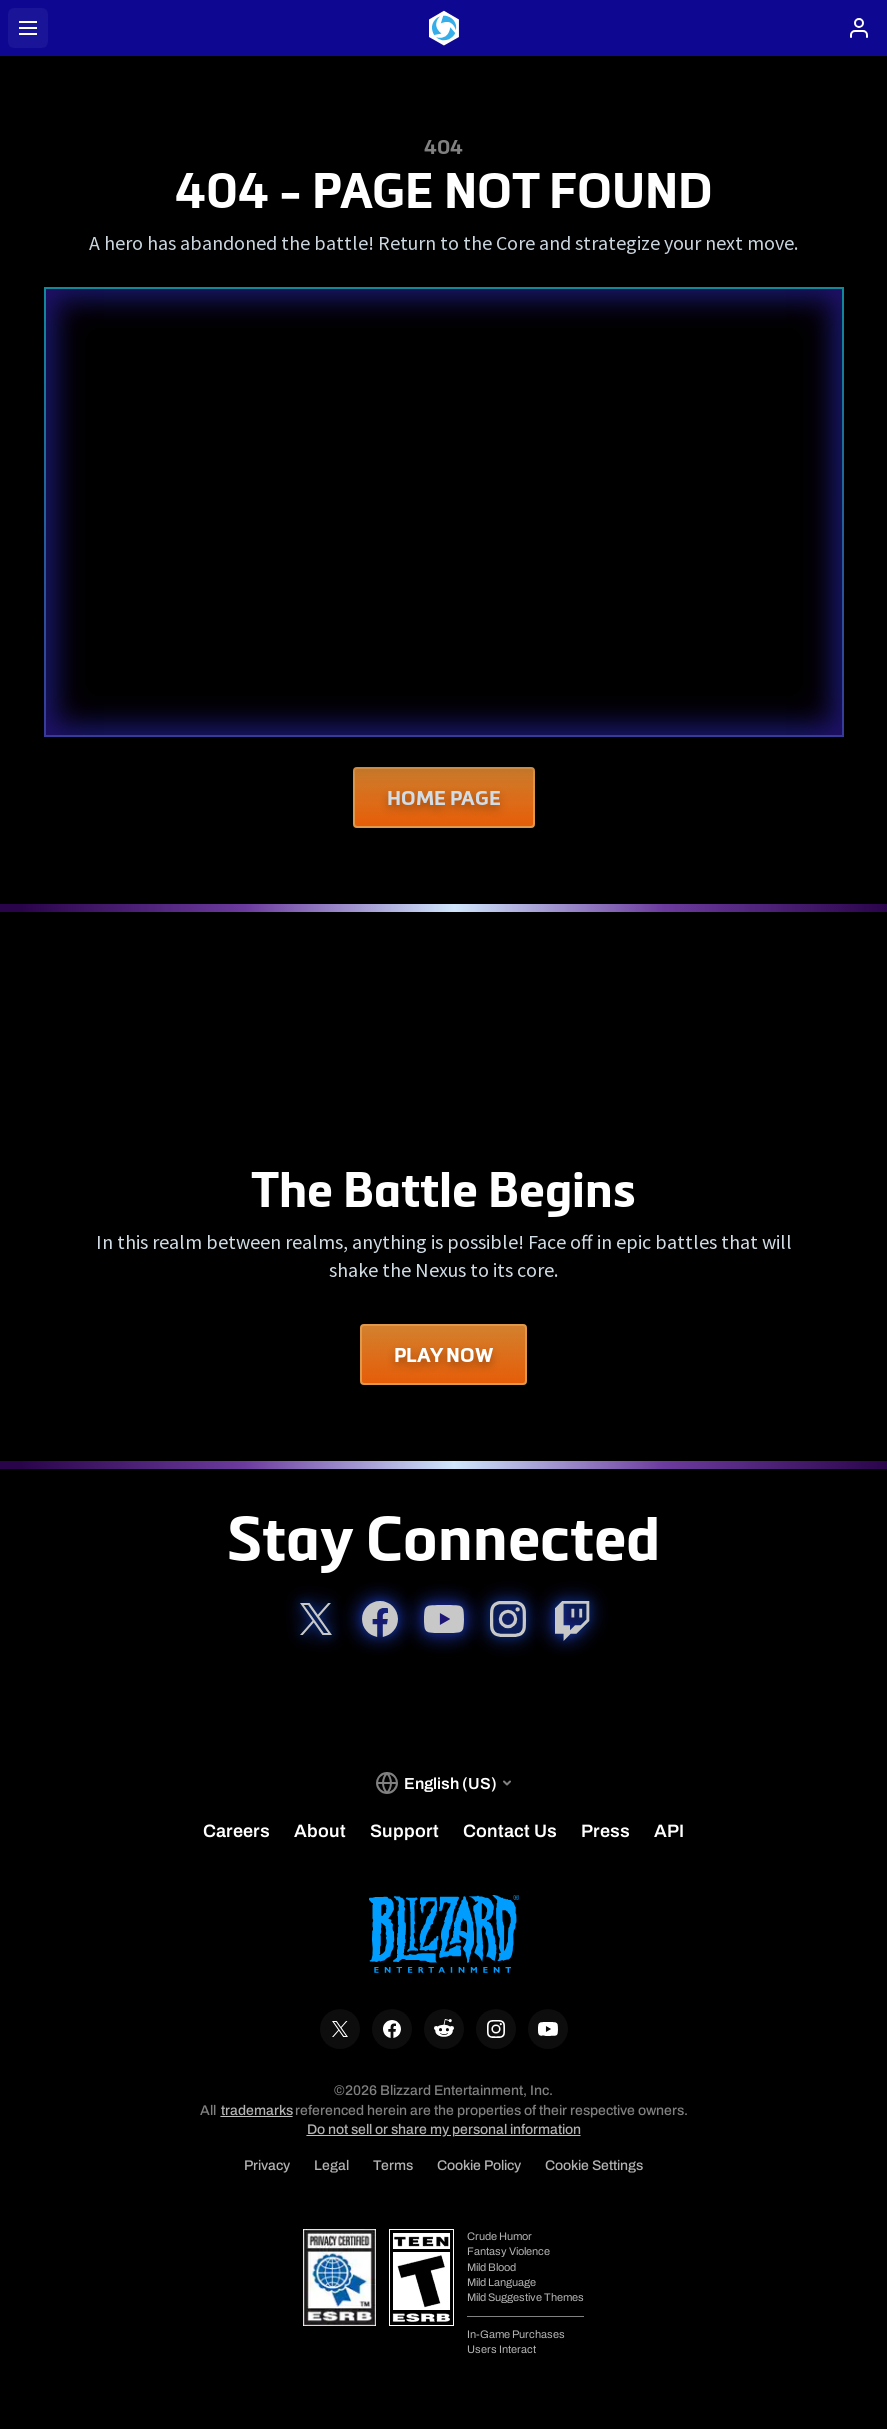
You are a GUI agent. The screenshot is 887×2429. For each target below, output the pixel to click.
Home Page (444, 797)
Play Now (443, 1354)
